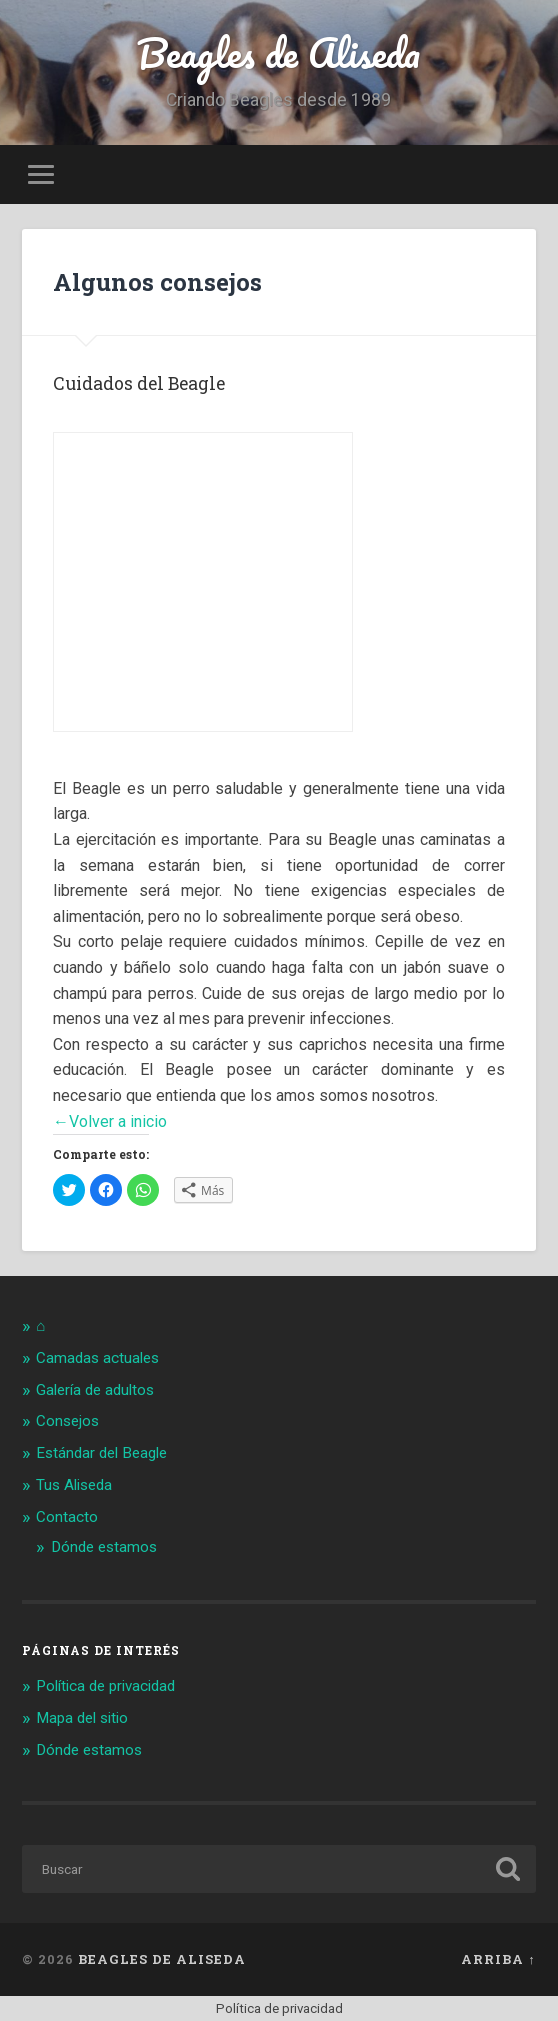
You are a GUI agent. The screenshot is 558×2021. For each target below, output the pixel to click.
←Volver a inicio (110, 1121)
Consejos (67, 1421)
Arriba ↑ (498, 1959)
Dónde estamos (104, 1547)
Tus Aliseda (74, 1485)
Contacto (67, 1517)
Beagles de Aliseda (278, 52)
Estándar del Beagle (101, 1453)
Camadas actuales (97, 1358)
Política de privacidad (105, 1686)
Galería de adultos (95, 1390)
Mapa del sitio (82, 1718)
